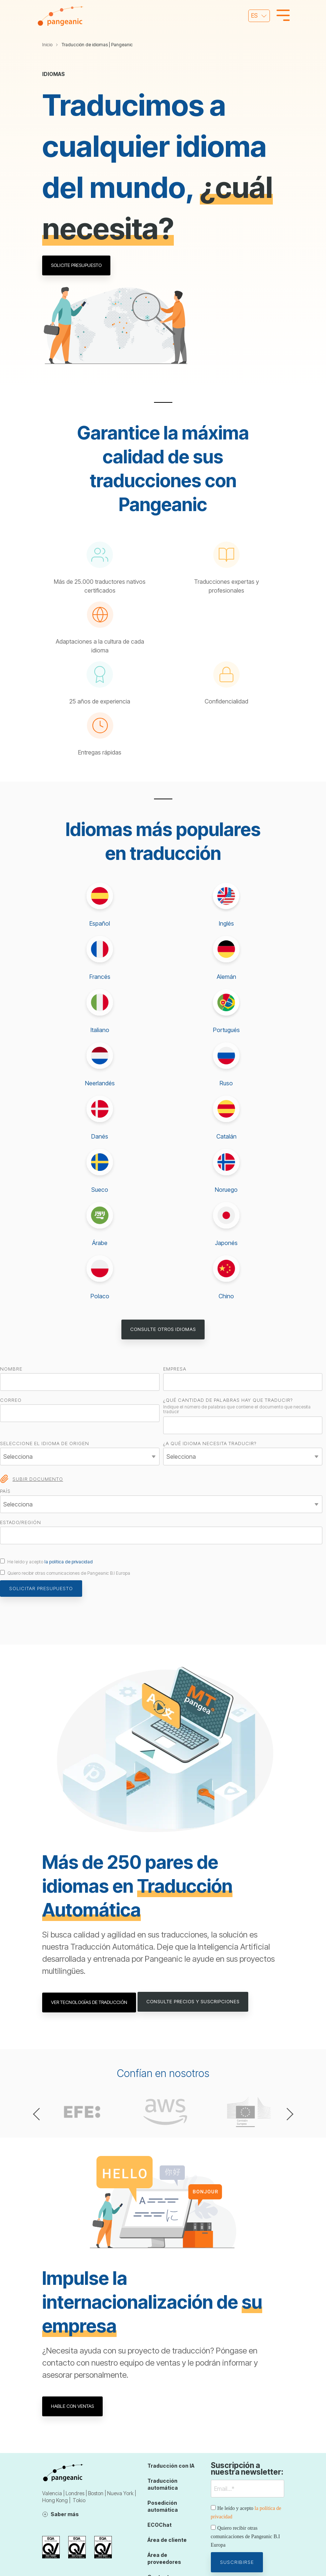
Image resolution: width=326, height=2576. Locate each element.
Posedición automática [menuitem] (162, 2504)
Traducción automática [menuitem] (163, 2482)
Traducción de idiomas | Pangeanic (97, 44)
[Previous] (39, 2113)
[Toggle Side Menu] (283, 14)
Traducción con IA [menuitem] (170, 2464)
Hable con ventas (72, 2405)
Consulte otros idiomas (163, 1329)
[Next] (287, 2113)
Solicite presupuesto (76, 265)
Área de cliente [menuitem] (167, 2537)
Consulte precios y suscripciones (194, 2001)
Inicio (47, 44)
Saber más (65, 2513)
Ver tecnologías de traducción (89, 2001)
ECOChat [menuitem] (159, 2522)
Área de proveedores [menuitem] (164, 2555)
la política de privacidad (68, 1561)
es (254, 15)
